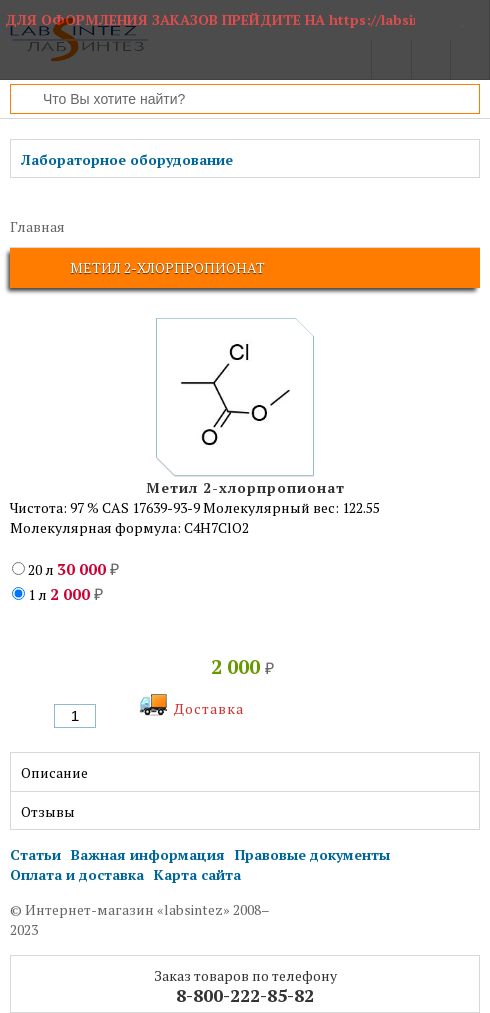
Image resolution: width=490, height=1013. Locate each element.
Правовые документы (312, 854)
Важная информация (148, 854)
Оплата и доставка (77, 874)
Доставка (209, 708)
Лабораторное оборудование (127, 159)
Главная (37, 226)
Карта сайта (197, 874)
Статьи (35, 854)
